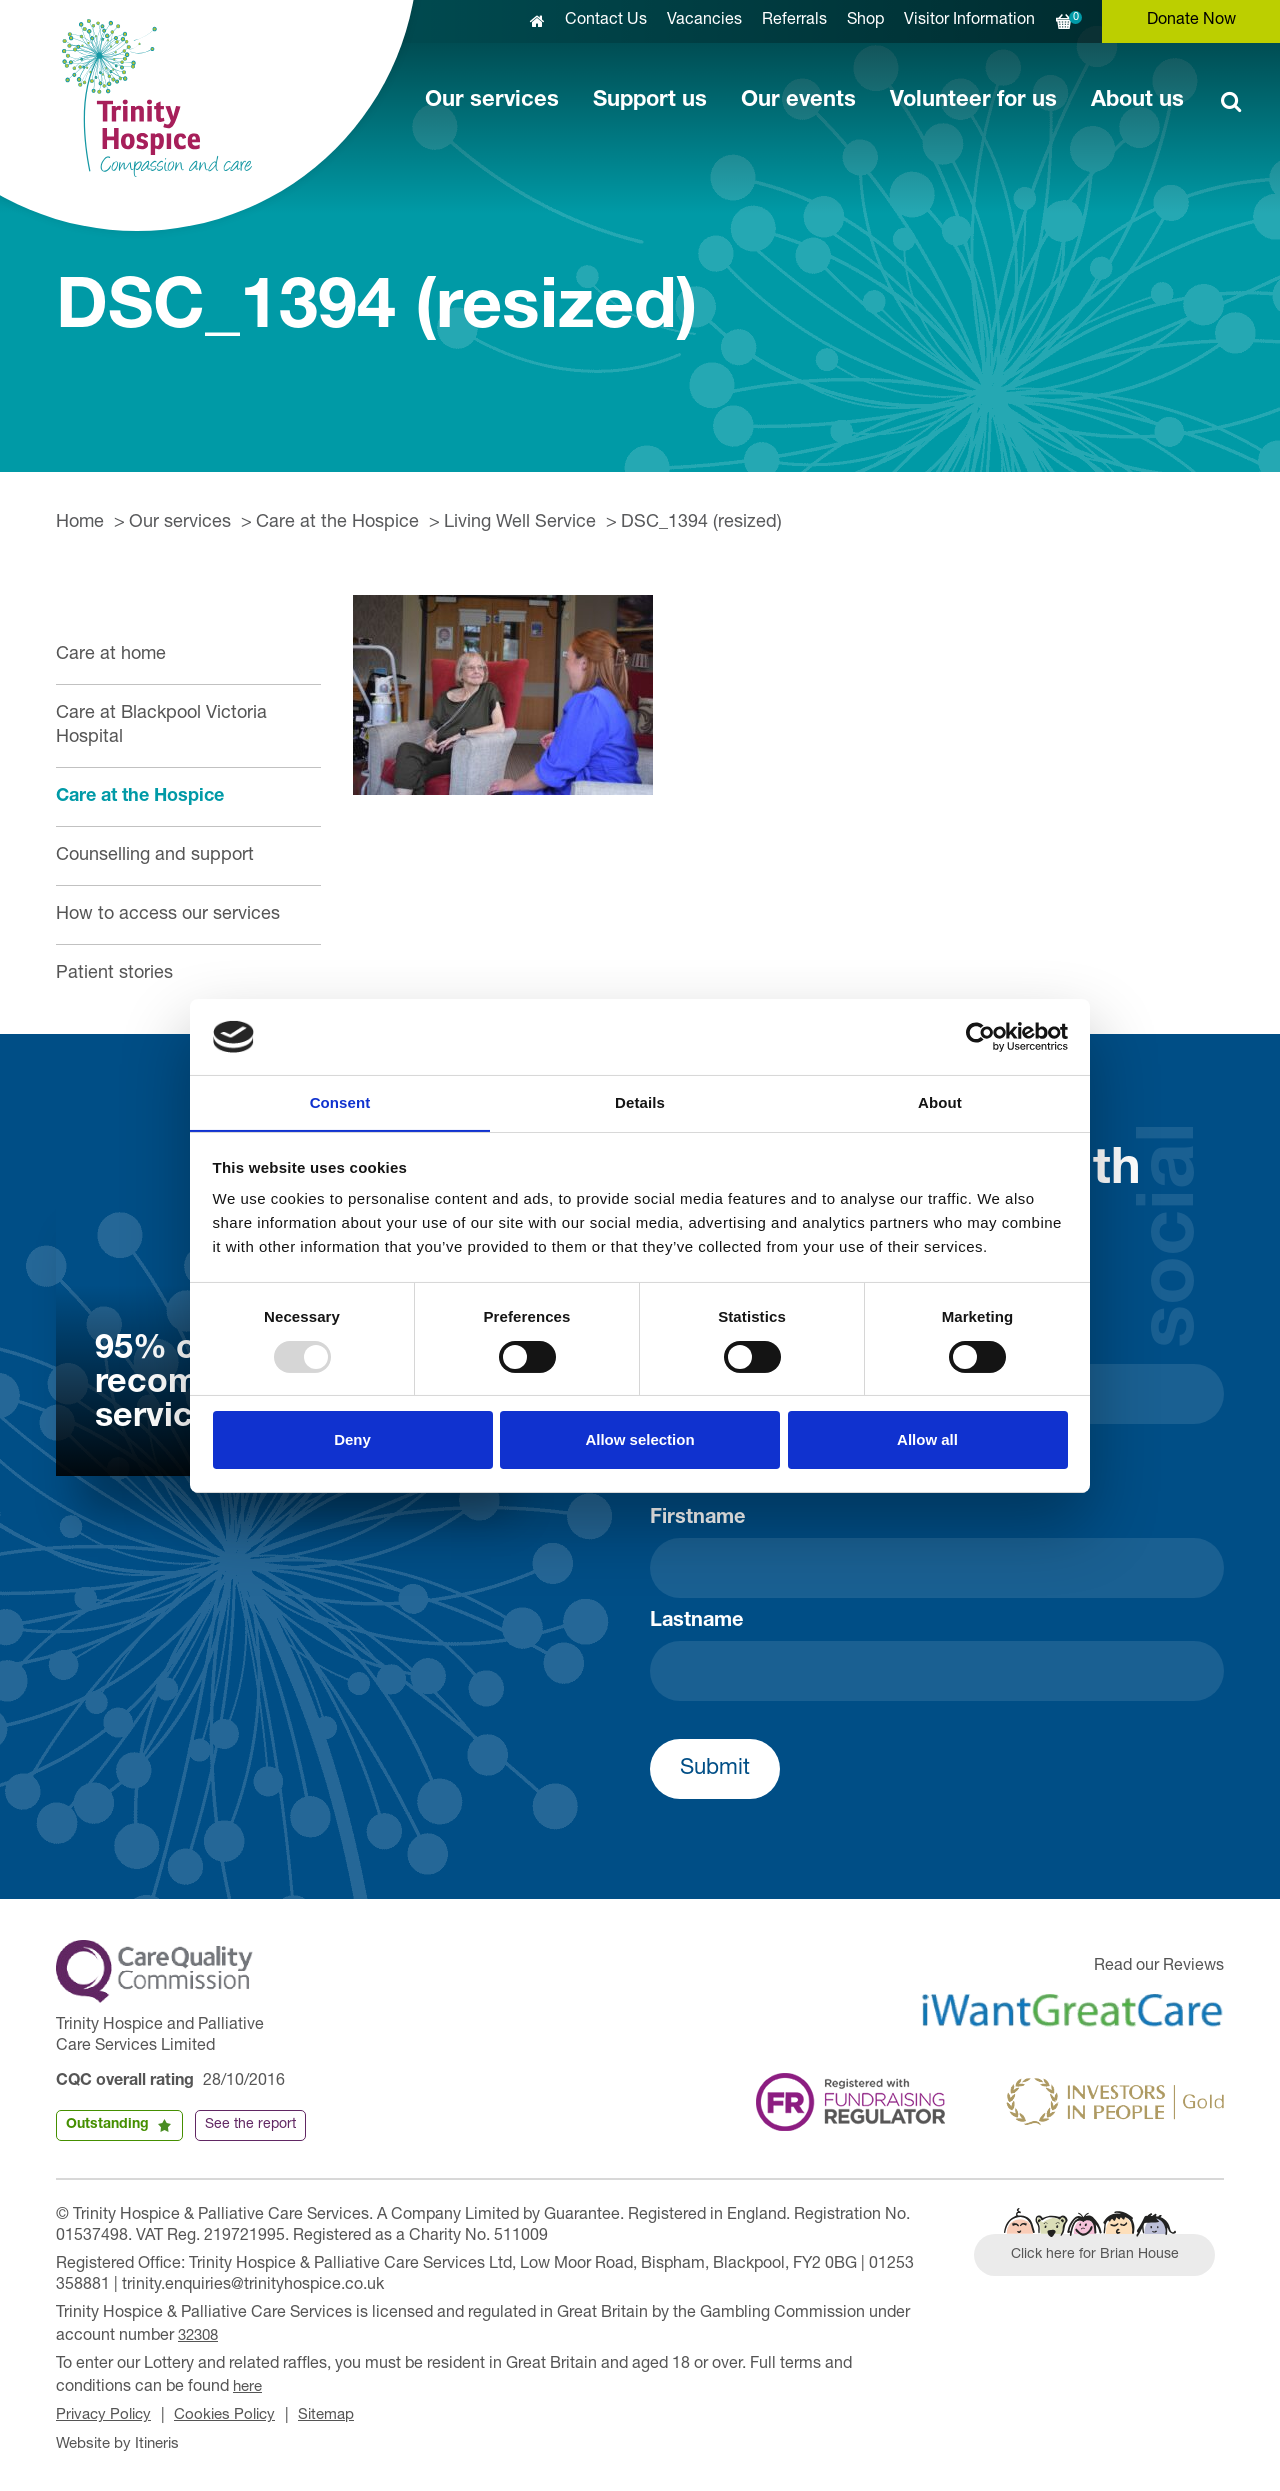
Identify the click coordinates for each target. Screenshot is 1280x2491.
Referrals (794, 21)
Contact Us (606, 21)
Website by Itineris (121, 2439)
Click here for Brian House (1103, 2258)
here (249, 2384)
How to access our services (168, 915)
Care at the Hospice (337, 523)
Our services (492, 101)
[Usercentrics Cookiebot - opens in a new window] (980, 1036)
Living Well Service (520, 523)
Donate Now (1191, 21)
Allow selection (639, 1440)
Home (80, 523)
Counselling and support (155, 856)
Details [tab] (640, 1102)
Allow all (927, 1440)
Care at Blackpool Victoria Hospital (161, 726)
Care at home (111, 655)
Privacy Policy (106, 2412)
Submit (715, 1769)
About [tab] (940, 1102)
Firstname (697, 1519)
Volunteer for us (973, 101)
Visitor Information (969, 21)
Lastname (696, 1622)
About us (1137, 101)
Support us (650, 101)
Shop (865, 21)
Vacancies (704, 21)
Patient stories (114, 974)
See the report (250, 2125)
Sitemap (340, 2412)
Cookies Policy (233, 2412)
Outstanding (107, 2125)
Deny (352, 1440)
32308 (200, 2335)
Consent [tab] (340, 1102)
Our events (798, 101)
